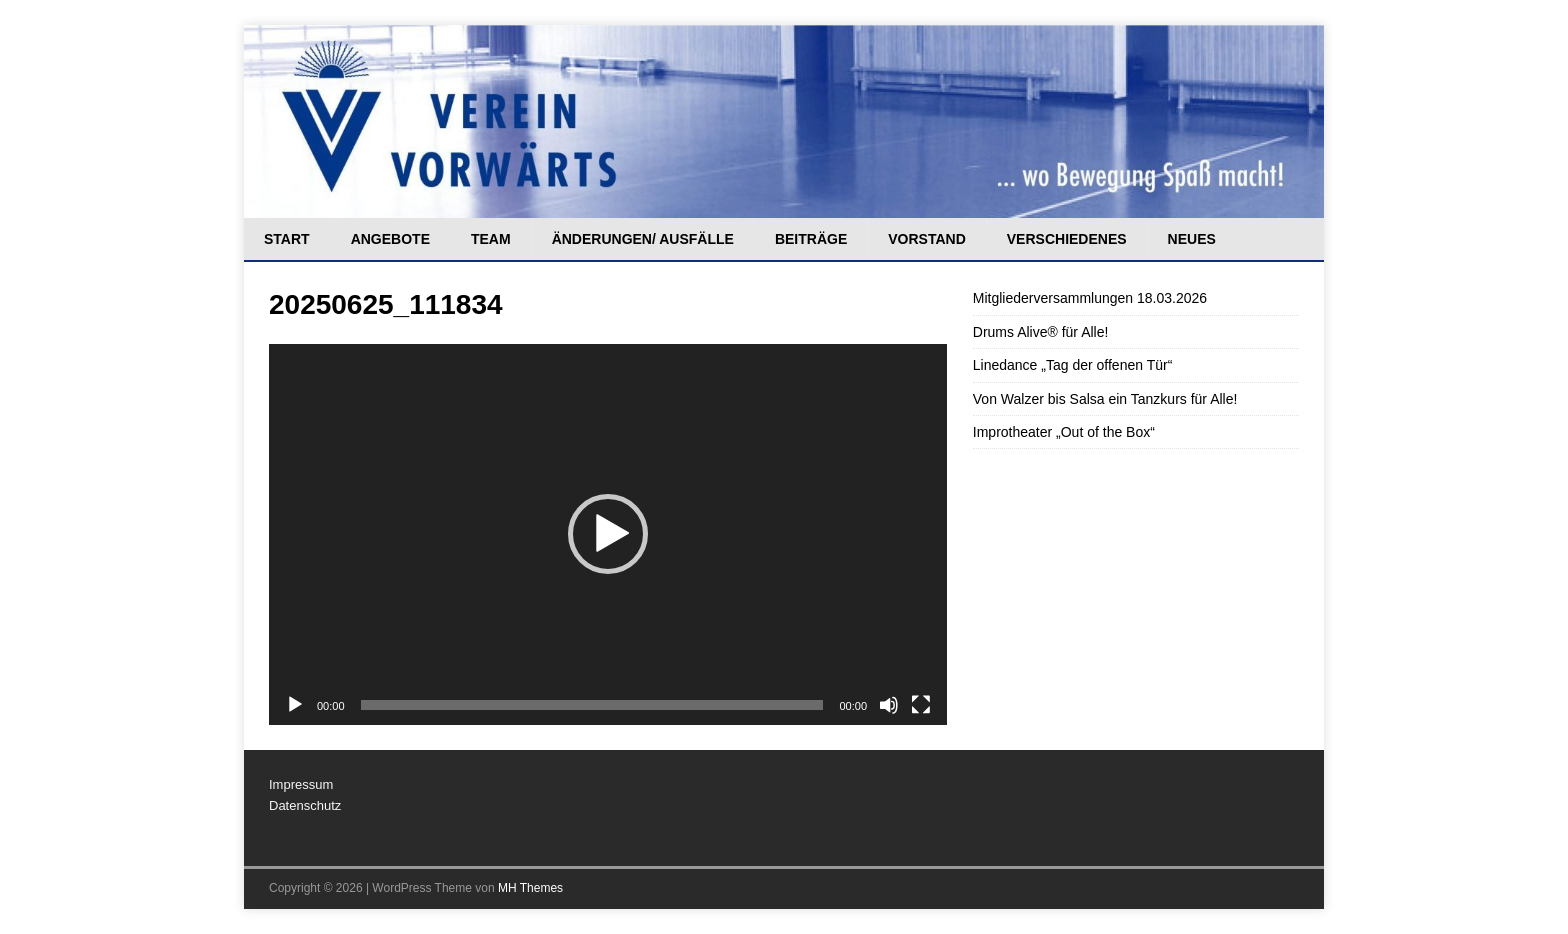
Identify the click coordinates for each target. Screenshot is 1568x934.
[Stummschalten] (889, 705)
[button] (608, 534)
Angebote (390, 239)
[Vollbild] (921, 705)
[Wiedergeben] (295, 705)
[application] (608, 534)
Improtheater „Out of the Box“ (1064, 432)
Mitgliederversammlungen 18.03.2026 (1090, 298)
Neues (1192, 239)
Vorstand (927, 239)
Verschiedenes (1067, 239)
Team (491, 239)
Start (287, 239)
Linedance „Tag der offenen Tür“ (1073, 365)
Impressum (301, 784)
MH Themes (530, 888)
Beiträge (811, 239)
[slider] (592, 705)
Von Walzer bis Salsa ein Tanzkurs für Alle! (1105, 399)
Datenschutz (305, 805)
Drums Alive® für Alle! (1041, 332)
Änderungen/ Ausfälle (643, 239)
